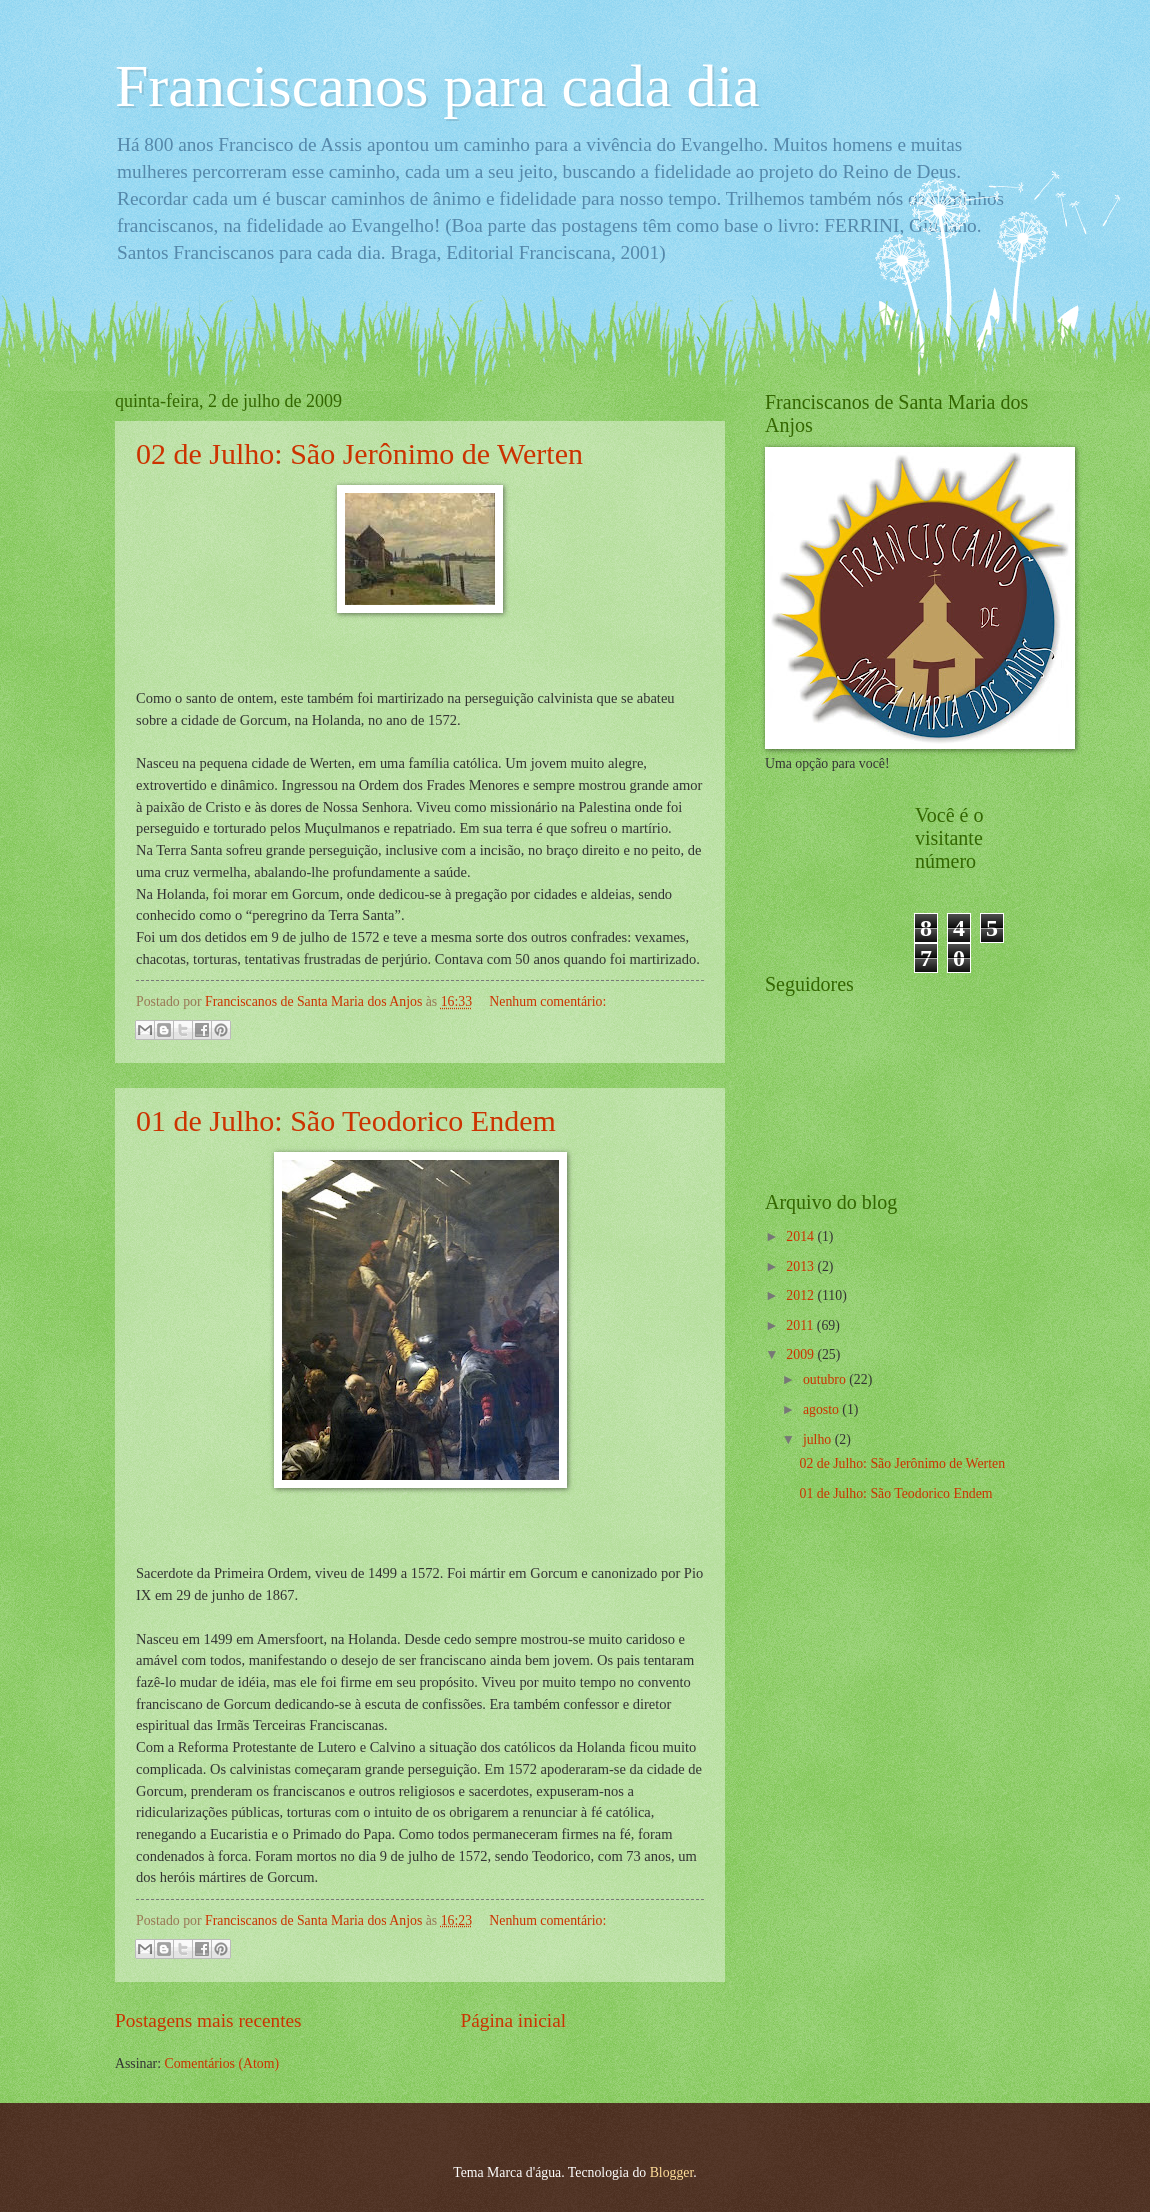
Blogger (672, 2172)
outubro (826, 1379)
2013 (801, 1266)
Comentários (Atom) (221, 2063)
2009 (801, 1354)
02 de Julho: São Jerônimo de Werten (359, 453)
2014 (801, 1236)
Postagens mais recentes (208, 2020)
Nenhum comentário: (547, 1001)
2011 (801, 1325)
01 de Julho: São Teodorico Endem (346, 1120)
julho (819, 1439)
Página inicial (513, 2020)
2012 (801, 1295)
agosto (822, 1409)
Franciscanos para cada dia (437, 86)
